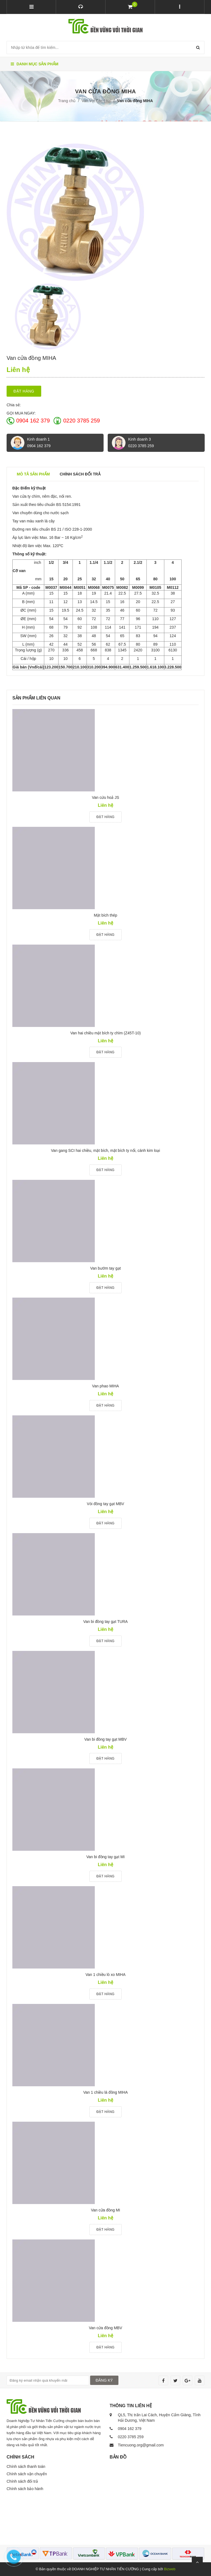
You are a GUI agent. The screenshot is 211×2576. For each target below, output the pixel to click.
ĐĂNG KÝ (104, 2380)
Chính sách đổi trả (22, 2481)
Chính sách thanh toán (26, 2466)
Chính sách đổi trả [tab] (80, 474)
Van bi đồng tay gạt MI (105, 1857)
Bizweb (170, 2569)
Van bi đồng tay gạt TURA (105, 1621)
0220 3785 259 (81, 421)
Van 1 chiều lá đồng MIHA (105, 2092)
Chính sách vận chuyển (27, 2474)
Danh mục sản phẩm (34, 64)
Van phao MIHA (105, 1386)
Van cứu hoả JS (105, 797)
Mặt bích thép (105, 915)
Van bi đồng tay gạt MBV (105, 1739)
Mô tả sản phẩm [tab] (33, 474)
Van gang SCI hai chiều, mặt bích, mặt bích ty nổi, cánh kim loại (105, 1150)
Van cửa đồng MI (105, 2210)
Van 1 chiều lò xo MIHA (105, 1974)
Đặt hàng (23, 391)
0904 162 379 (33, 421)
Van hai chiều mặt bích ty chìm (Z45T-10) (105, 1033)
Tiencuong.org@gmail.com (141, 2445)
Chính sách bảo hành (25, 2489)
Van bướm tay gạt (105, 1268)
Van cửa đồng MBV (105, 2328)
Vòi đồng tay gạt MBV (105, 1504)
